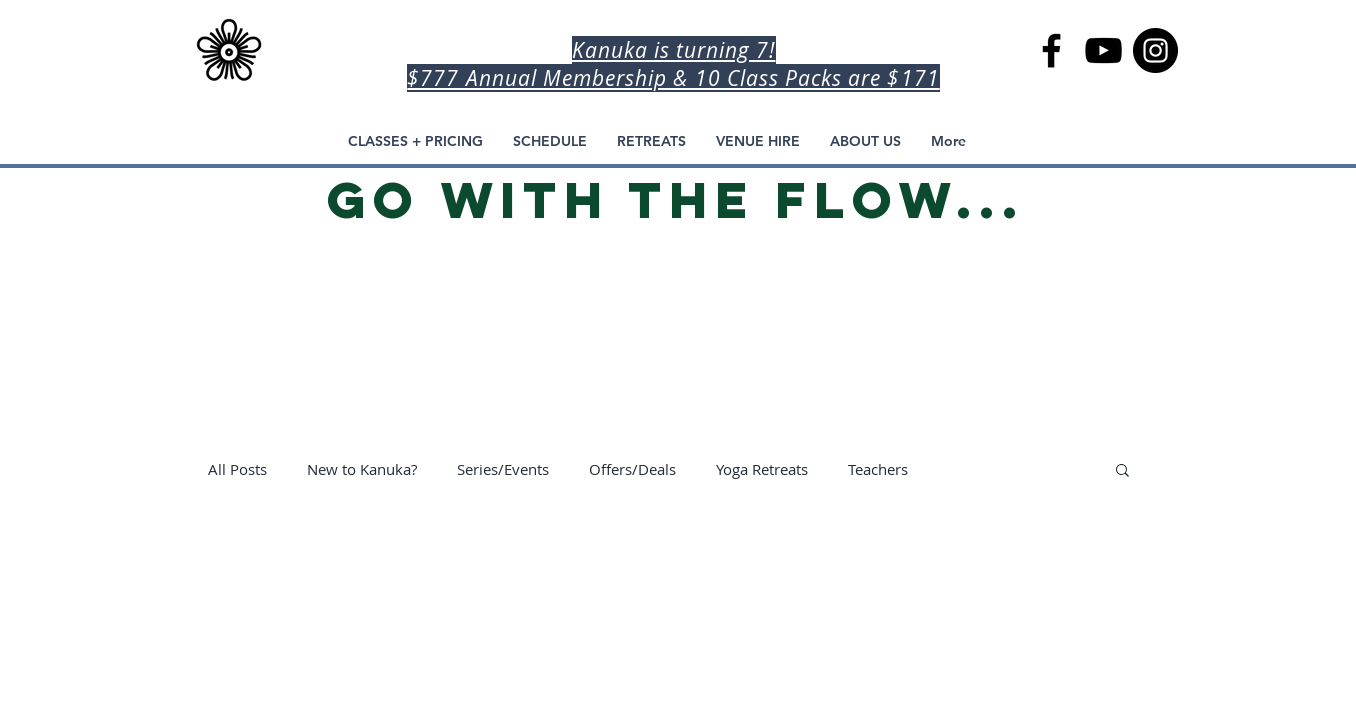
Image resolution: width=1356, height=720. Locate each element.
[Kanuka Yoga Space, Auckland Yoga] (1155, 50)
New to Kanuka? (362, 469)
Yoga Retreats (762, 469)
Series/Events (503, 469)
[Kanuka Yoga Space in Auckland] (1051, 50)
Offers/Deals (632, 469)
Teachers (878, 469)
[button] (1122, 471)
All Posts (237, 469)
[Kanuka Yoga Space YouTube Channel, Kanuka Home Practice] (1103, 50)
